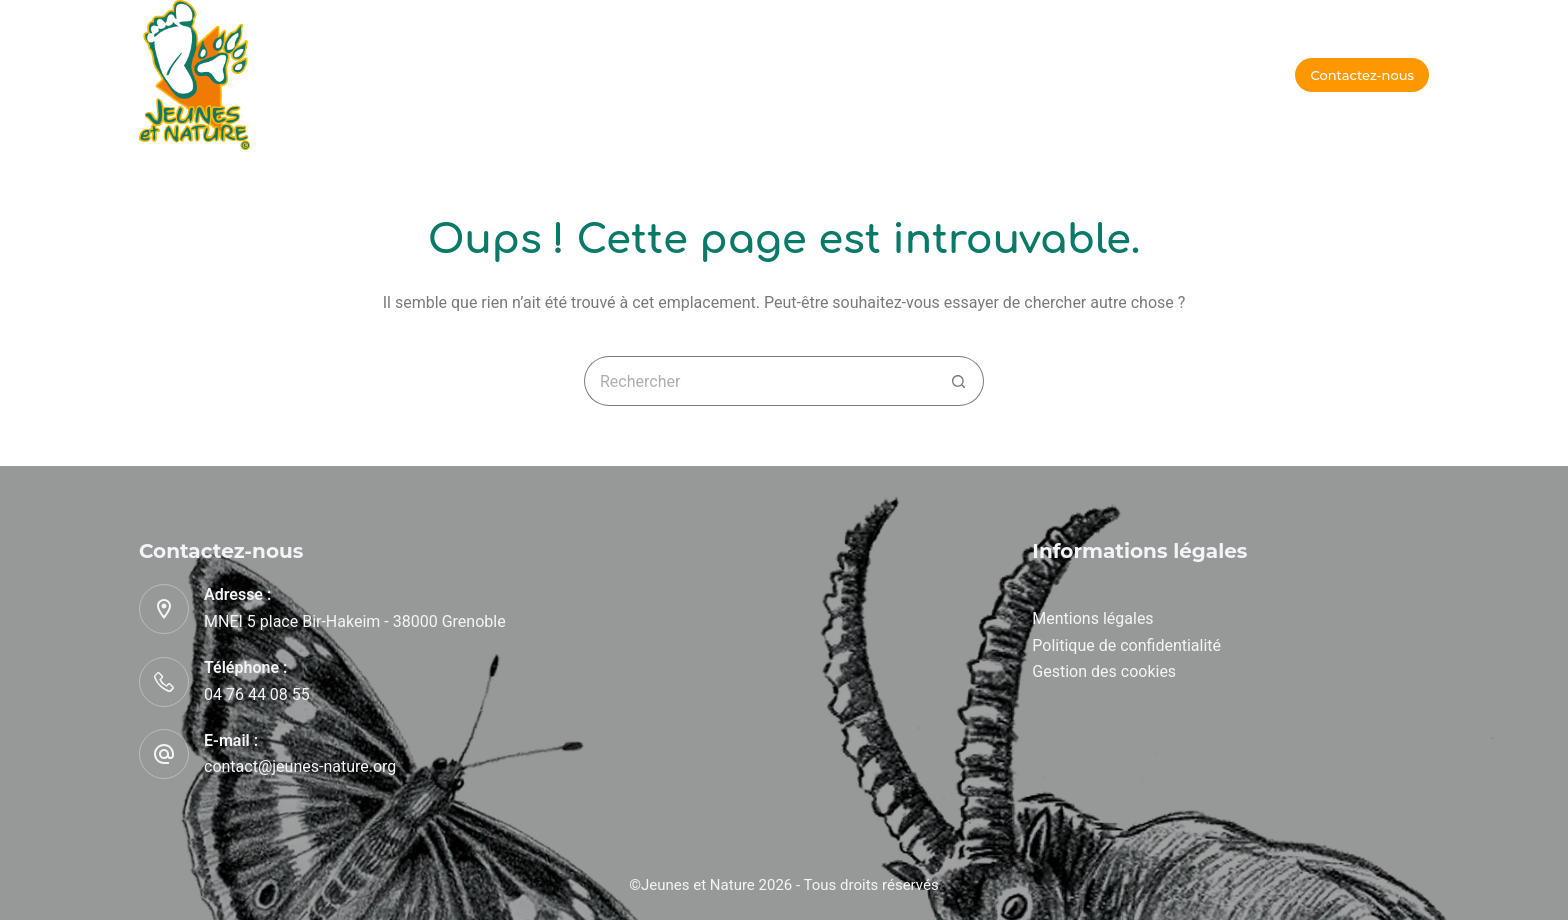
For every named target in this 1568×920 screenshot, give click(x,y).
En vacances (496, 74)
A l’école (616, 74)
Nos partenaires (931, 74)
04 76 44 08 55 (257, 694)
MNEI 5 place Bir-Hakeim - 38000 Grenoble (355, 621)
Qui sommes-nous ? (761, 74)
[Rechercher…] (759, 381)
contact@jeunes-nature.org (300, 766)
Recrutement (1078, 74)
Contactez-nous (1362, 75)
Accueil (380, 74)
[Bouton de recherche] (959, 381)
